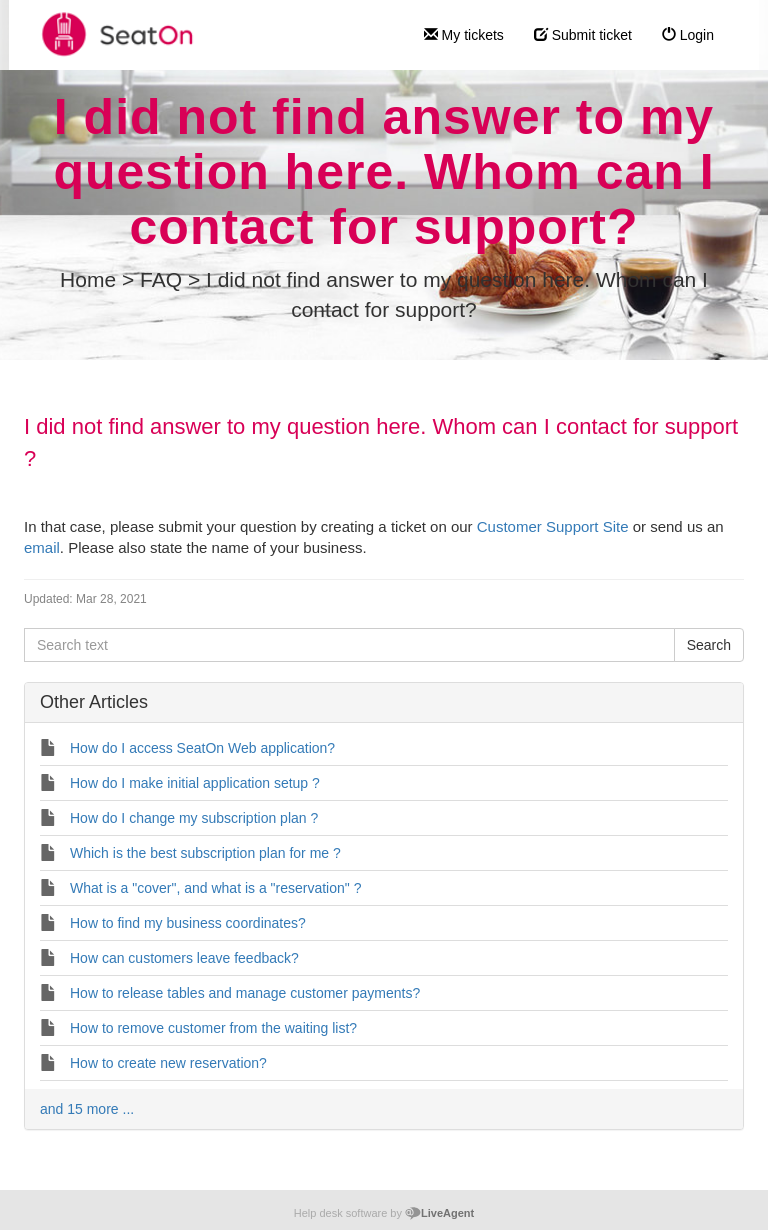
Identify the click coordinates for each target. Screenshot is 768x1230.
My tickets (464, 35)
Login (688, 35)
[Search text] (349, 645)
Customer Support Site (553, 526)
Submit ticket (583, 35)
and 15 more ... (87, 1109)
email (42, 547)
